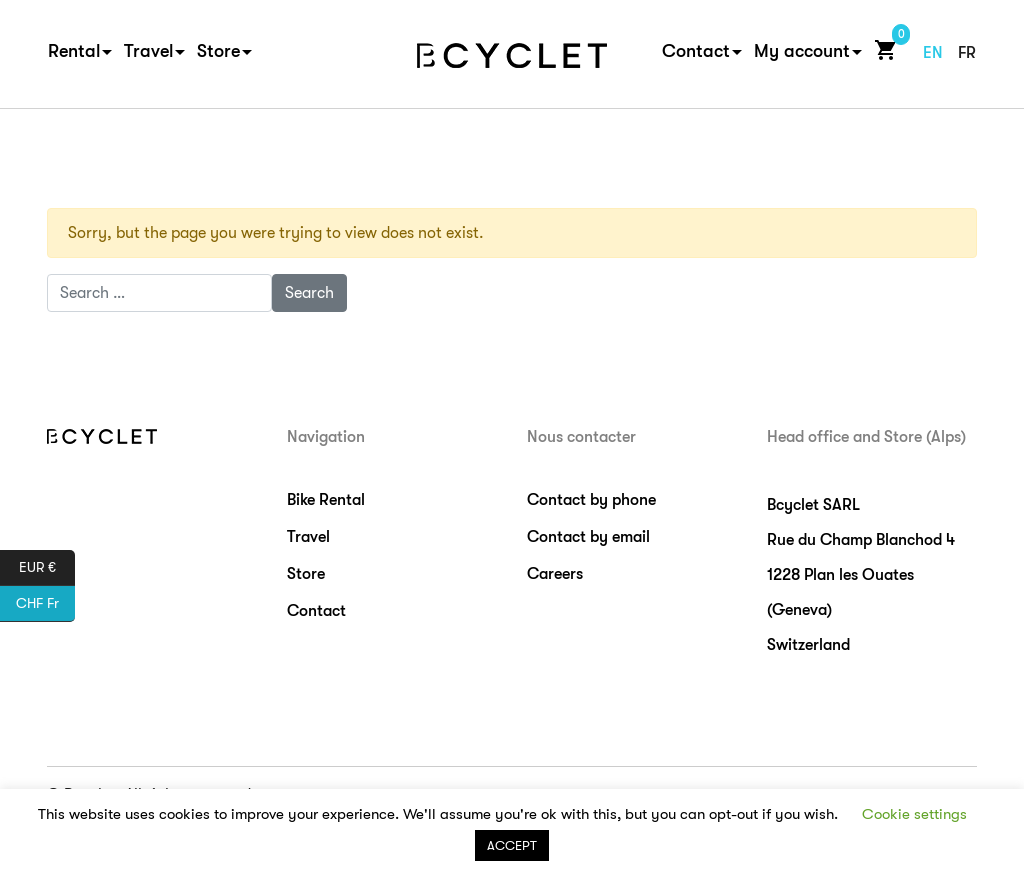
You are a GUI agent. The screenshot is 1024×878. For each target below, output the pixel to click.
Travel (148, 51)
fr (967, 53)
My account (802, 51)
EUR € (47, 568)
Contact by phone (591, 500)
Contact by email (588, 537)
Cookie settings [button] (914, 814)
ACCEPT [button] (512, 845)
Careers (555, 574)
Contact (696, 51)
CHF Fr (45, 604)
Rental (74, 51)
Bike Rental (326, 500)
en (933, 53)
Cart (881, 49)
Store (218, 51)
